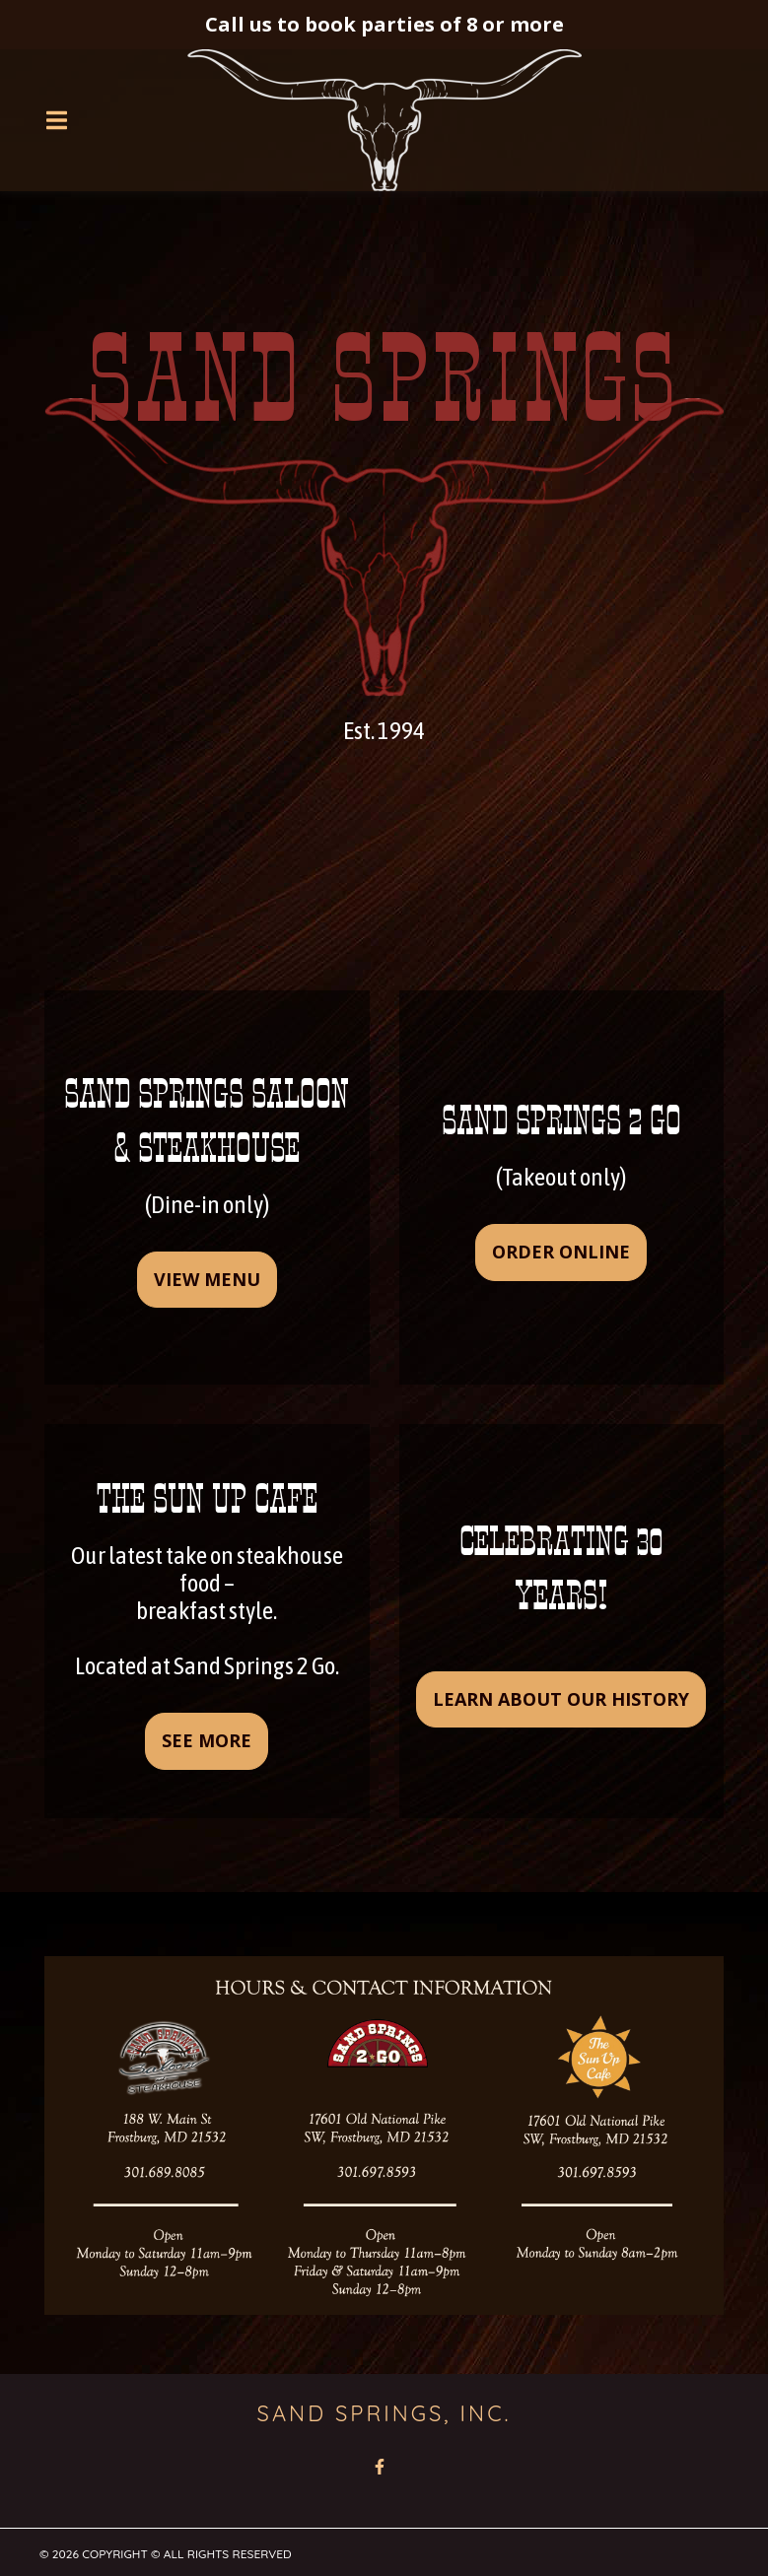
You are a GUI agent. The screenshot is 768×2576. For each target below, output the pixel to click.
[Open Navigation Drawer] (56, 120)
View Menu (207, 1279)
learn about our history (561, 1699)
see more (206, 1740)
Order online (561, 1251)
